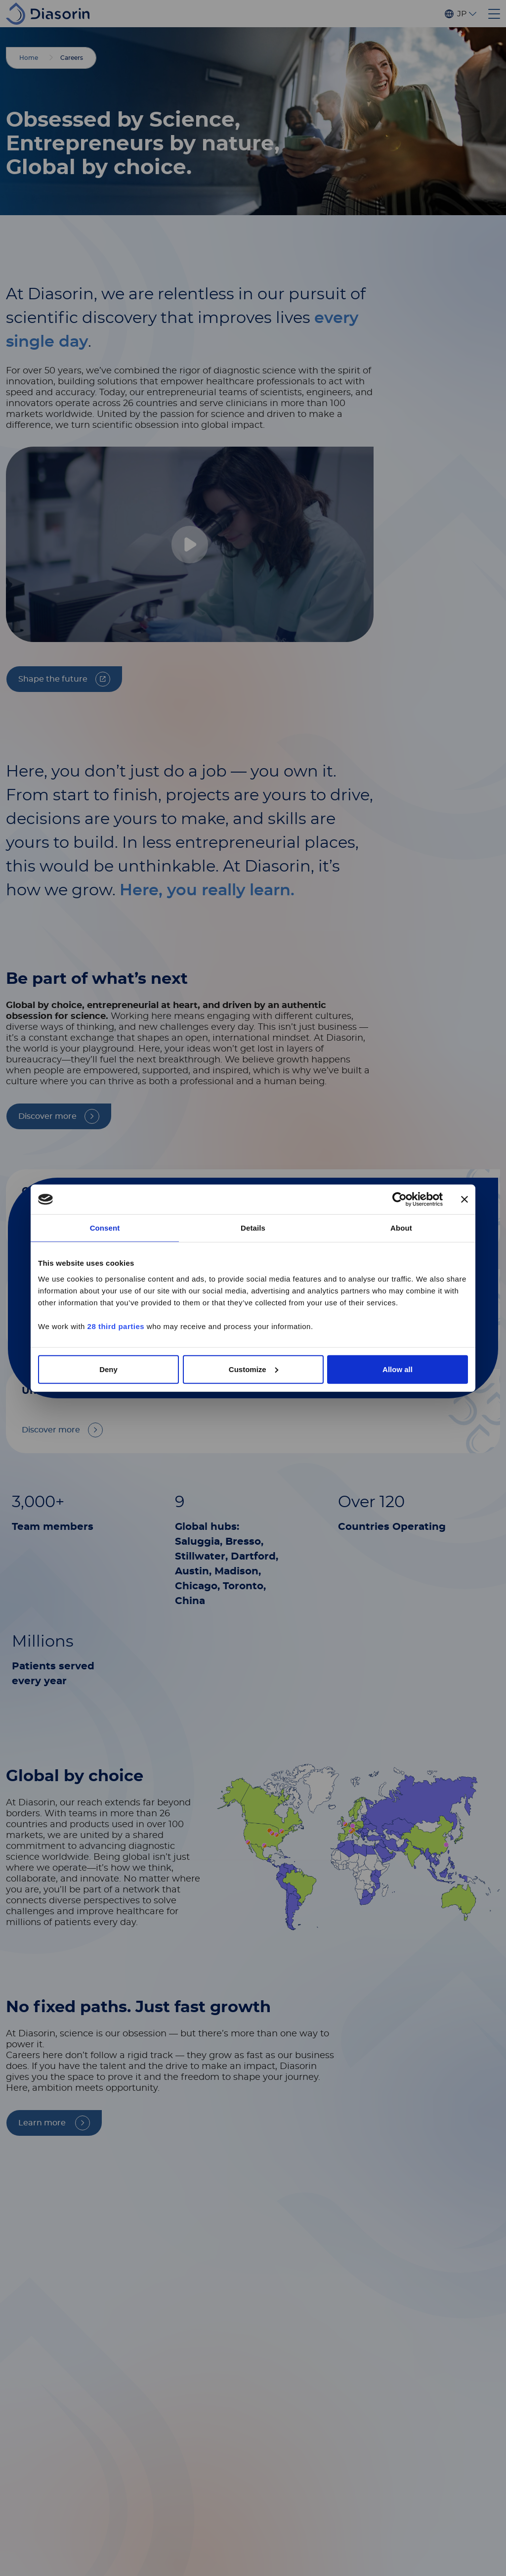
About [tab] (401, 1228)
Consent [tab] (105, 1228)
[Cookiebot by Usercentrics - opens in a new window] (399, 1199)
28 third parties (116, 1326)
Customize (253, 1369)
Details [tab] (253, 1228)
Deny (108, 1369)
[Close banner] (464, 1199)
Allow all (397, 1369)
